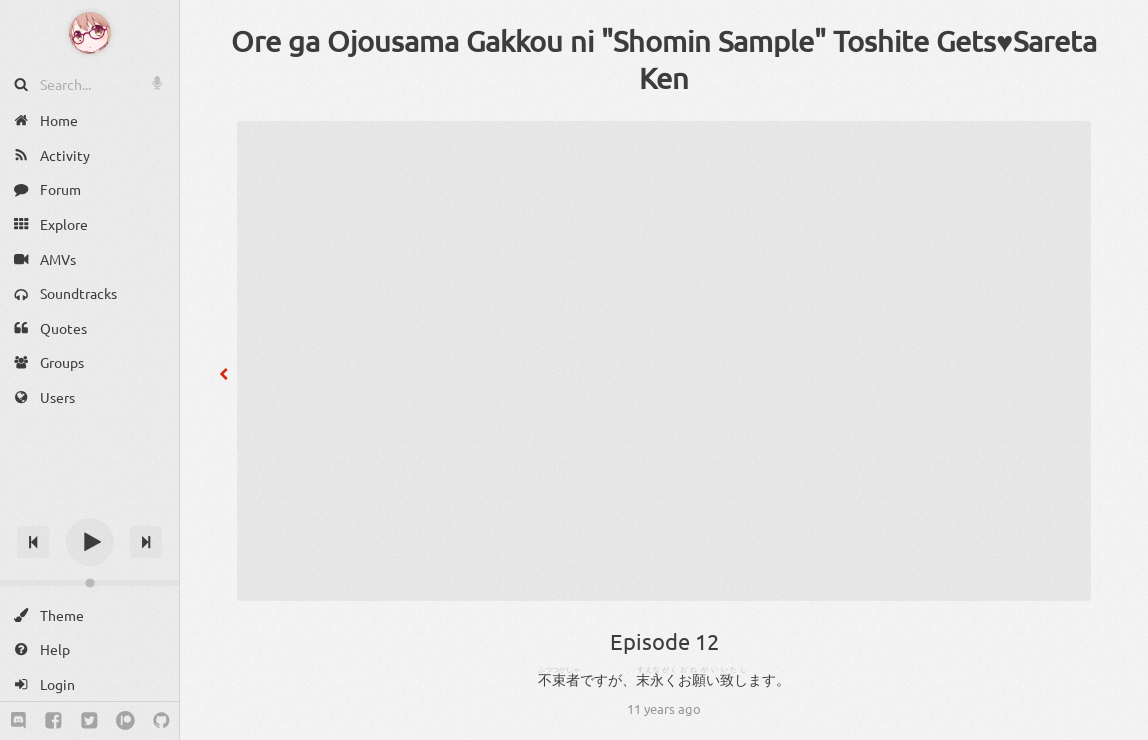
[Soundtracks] (89, 293)
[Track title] (89, 506)
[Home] (89, 120)
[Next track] (146, 542)
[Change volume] (89, 583)
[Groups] (89, 362)
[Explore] (89, 224)
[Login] (89, 684)
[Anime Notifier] (90, 33)
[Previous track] (33, 542)
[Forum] (89, 189)
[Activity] (89, 155)
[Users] (89, 397)
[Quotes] (89, 328)
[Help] (89, 649)
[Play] (90, 542)
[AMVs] (89, 258)
